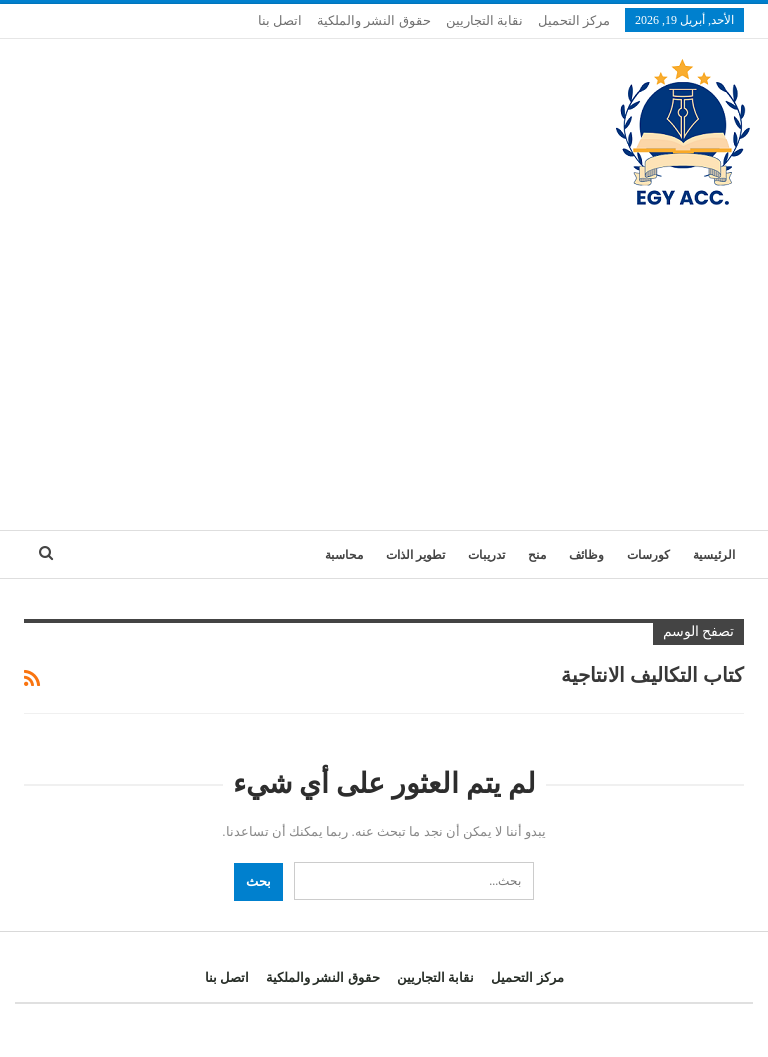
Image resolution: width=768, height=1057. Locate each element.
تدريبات (486, 555)
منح (537, 555)
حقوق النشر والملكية (374, 20)
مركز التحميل (574, 20)
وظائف (586, 555)
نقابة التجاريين (484, 20)
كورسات (648, 555)
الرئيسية (714, 555)
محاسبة (344, 555)
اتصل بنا (280, 20)
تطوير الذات (415, 555)
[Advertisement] (384, 360)
